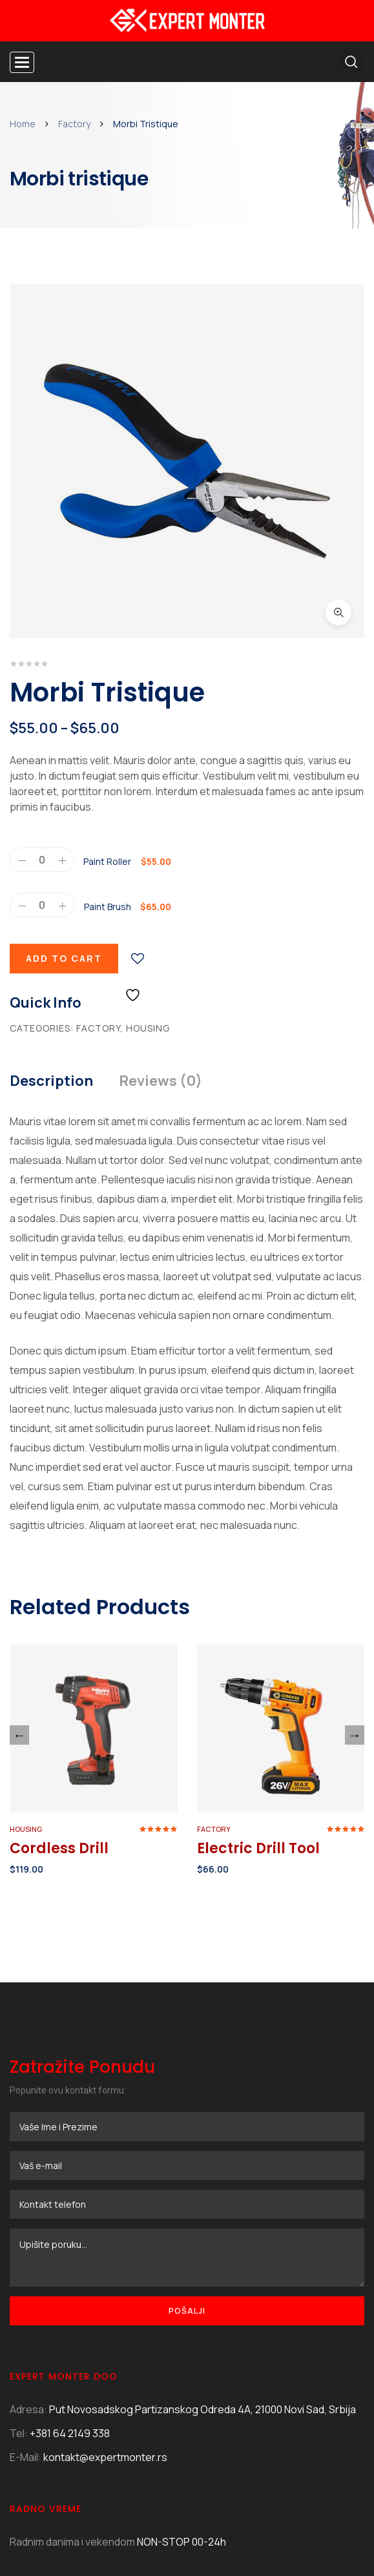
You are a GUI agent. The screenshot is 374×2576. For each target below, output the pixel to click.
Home (23, 124)
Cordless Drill (59, 1688)
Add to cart (64, 797)
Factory (74, 124)
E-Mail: (25, 2296)
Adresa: (28, 2248)
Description (51, 920)
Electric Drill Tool (258, 1688)
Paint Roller (107, 700)
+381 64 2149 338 (70, 2272)
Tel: (19, 2272)
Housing (148, 867)
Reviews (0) (160, 920)
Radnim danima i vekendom (72, 2381)
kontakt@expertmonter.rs (105, 2296)
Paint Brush (107, 746)
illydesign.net (151, 2530)
